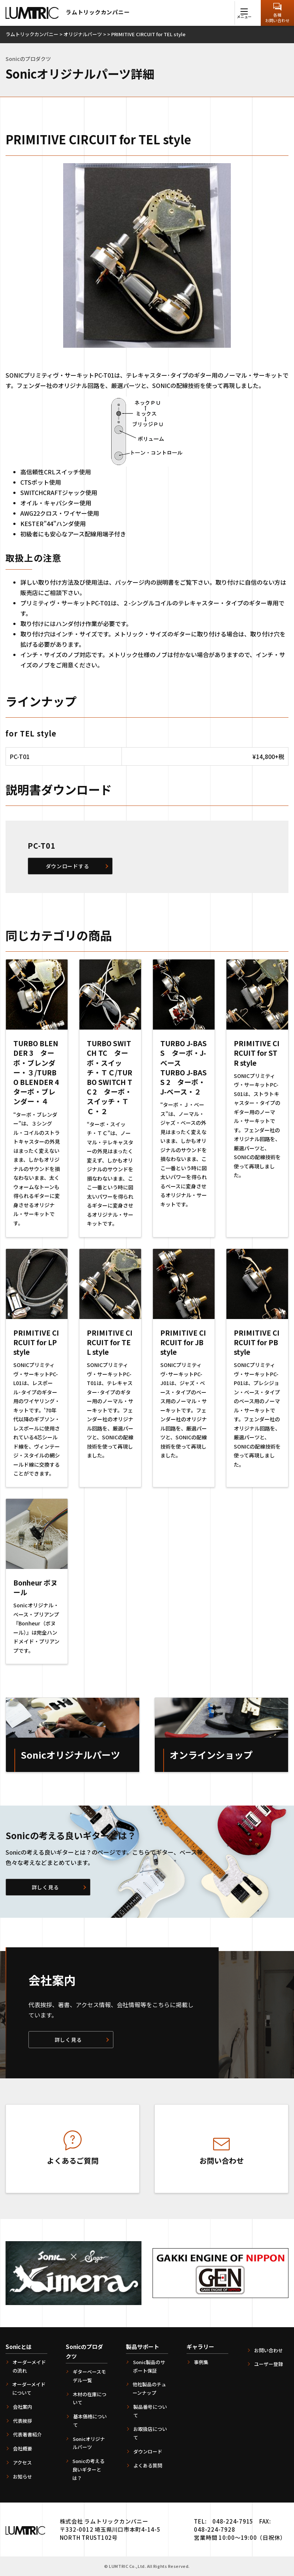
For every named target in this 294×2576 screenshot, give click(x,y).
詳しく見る (45, 1887)
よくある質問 (147, 2465)
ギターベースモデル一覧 (89, 2376)
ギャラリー (200, 2346)
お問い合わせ (268, 2350)
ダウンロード (147, 2451)
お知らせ (22, 2476)
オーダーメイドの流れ (29, 2366)
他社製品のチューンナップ (149, 2388)
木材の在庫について (89, 2398)
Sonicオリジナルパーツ (89, 2443)
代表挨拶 (22, 2420)
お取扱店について (150, 2433)
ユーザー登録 (268, 2363)
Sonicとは (19, 2346)
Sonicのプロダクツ (84, 2351)
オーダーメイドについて (28, 2388)
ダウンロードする (67, 866)
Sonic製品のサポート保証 (149, 2366)
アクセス (22, 2462)
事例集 (201, 2362)
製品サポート (142, 2346)
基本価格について (90, 2420)
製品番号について (150, 2411)
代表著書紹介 (27, 2434)
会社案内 (22, 2406)
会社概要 (22, 2448)
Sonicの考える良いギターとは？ (88, 2469)
